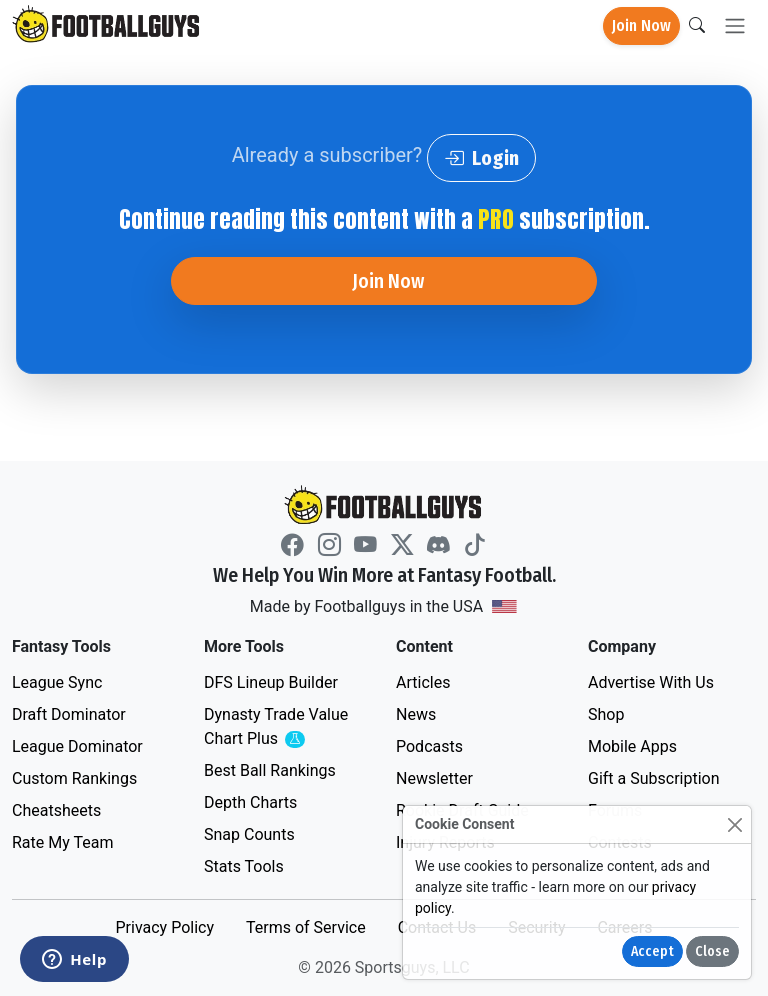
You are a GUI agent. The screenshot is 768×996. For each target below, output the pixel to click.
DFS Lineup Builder (271, 682)
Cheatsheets (56, 810)
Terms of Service (306, 927)
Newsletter (434, 778)
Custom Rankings (74, 778)
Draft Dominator (69, 714)
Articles (423, 682)
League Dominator (77, 746)
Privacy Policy (164, 927)
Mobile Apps (632, 746)
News (416, 714)
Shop (606, 714)
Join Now (641, 25)
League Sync (57, 682)
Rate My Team (62, 842)
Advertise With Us (651, 682)
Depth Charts (250, 802)
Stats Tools (244, 866)
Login (481, 158)
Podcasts (429, 746)
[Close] (734, 824)
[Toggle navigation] (735, 26)
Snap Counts (249, 834)
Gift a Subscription (654, 778)
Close (712, 951)
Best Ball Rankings (270, 770)
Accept (652, 951)
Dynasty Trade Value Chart (280, 727)
